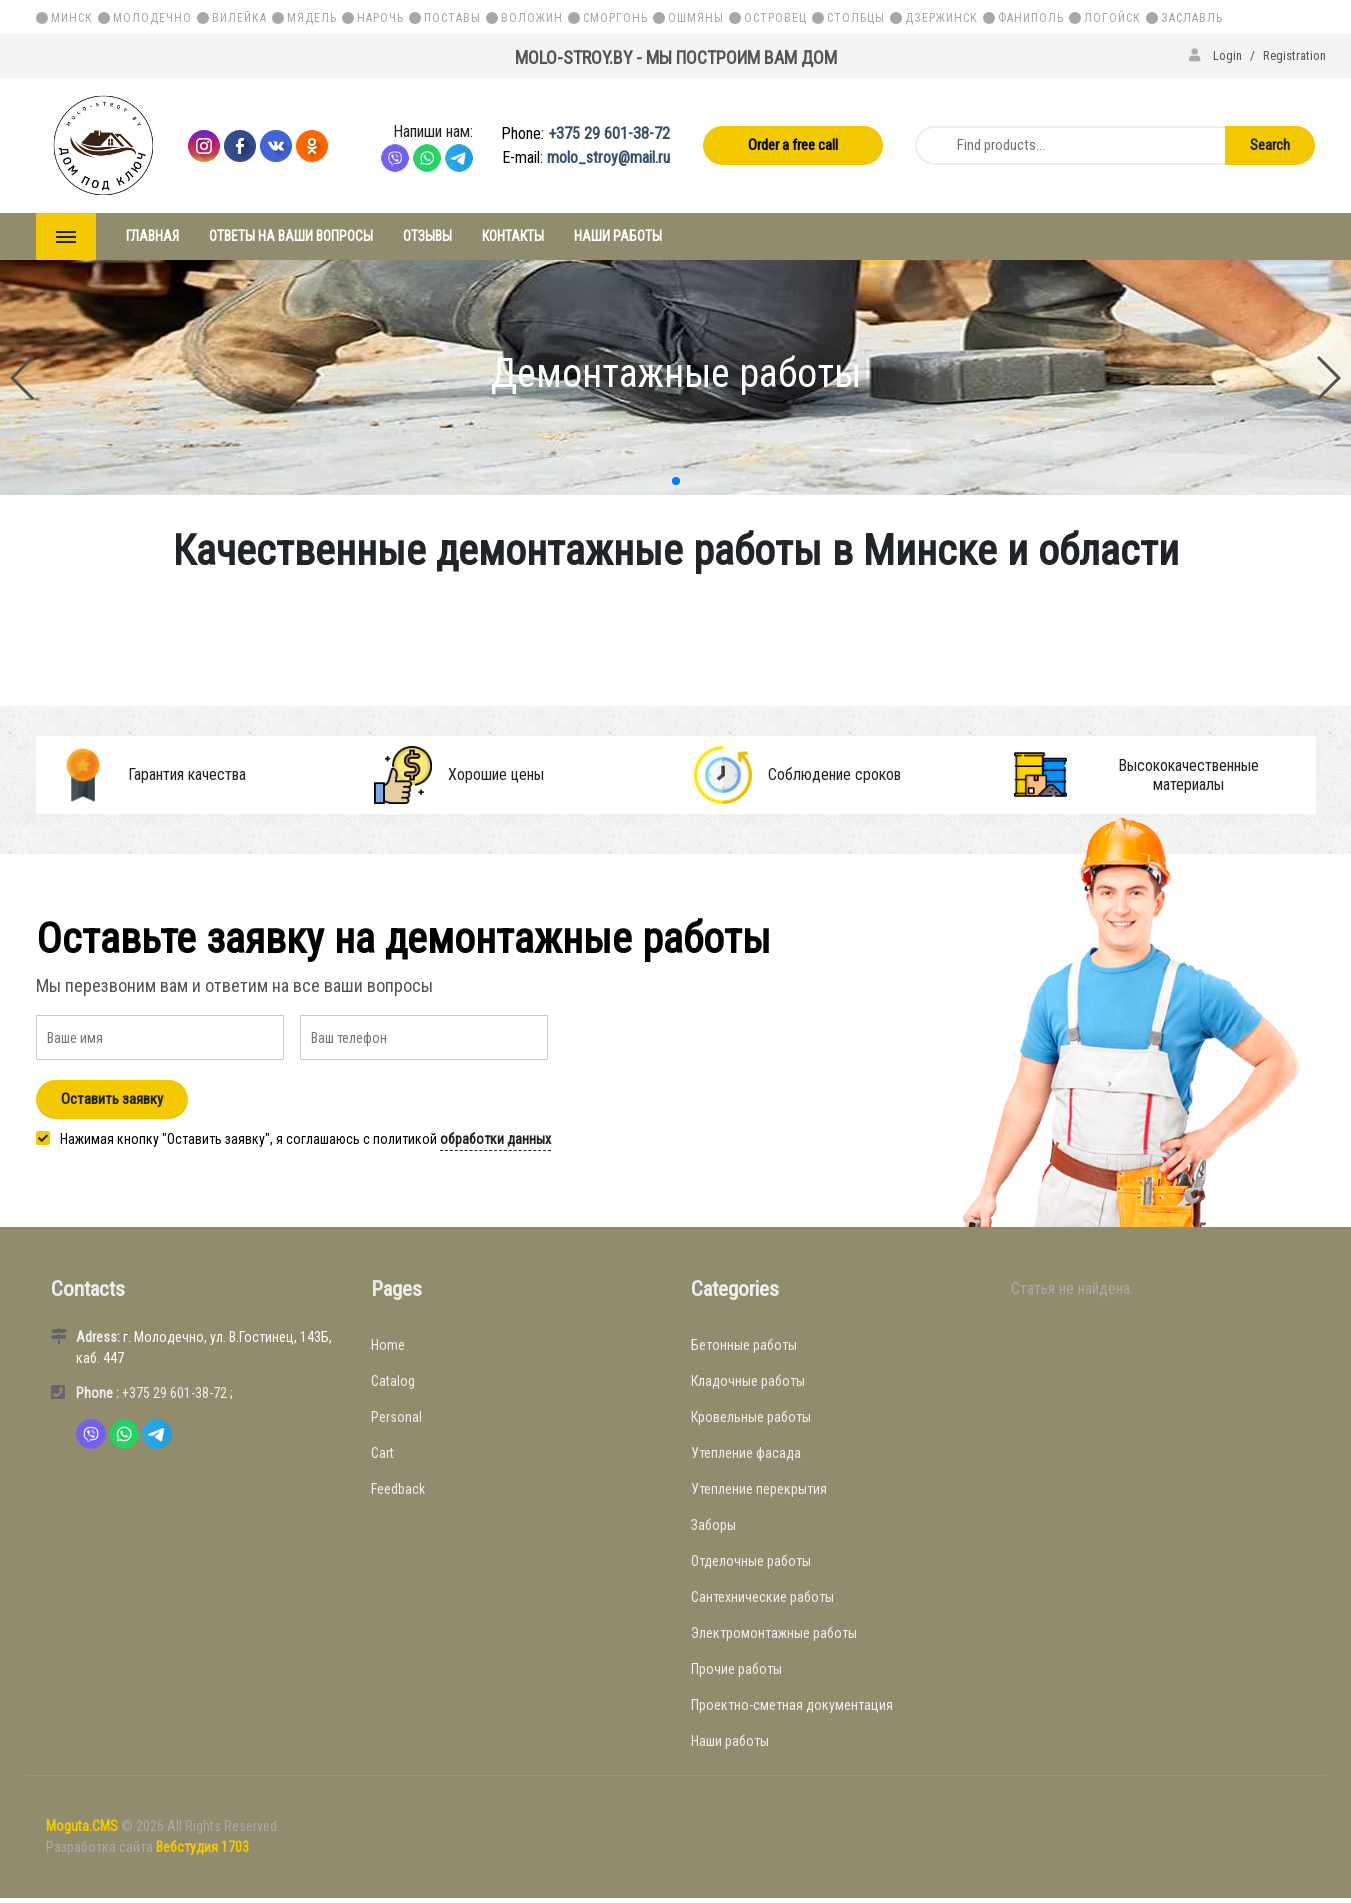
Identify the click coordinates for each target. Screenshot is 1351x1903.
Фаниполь (1031, 18)
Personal (396, 1417)
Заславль (1192, 18)
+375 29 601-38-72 (609, 133)
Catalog (393, 1381)
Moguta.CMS (83, 1826)
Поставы (452, 18)
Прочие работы (736, 1669)
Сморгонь (615, 18)
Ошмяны (696, 18)
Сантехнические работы (762, 1597)
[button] (676, 481)
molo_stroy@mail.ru (608, 157)
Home (388, 1345)
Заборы (713, 1525)
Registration (1294, 55)
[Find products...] (1067, 145)
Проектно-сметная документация (792, 1705)
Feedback (398, 1489)
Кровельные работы (751, 1417)
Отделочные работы (751, 1561)
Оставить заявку (112, 1099)
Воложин (532, 18)
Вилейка (239, 18)
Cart (382, 1453)
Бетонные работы (744, 1345)
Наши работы (730, 1741)
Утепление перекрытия (759, 1489)
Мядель (312, 18)
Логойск (1112, 18)
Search (1270, 145)
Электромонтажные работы (774, 1633)
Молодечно (152, 18)
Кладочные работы (748, 1381)
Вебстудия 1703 (202, 1847)
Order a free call (793, 145)
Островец (775, 18)
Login (1217, 55)
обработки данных (495, 1139)
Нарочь (380, 18)
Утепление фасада (746, 1453)
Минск (72, 18)
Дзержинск (941, 18)
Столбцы (856, 18)
